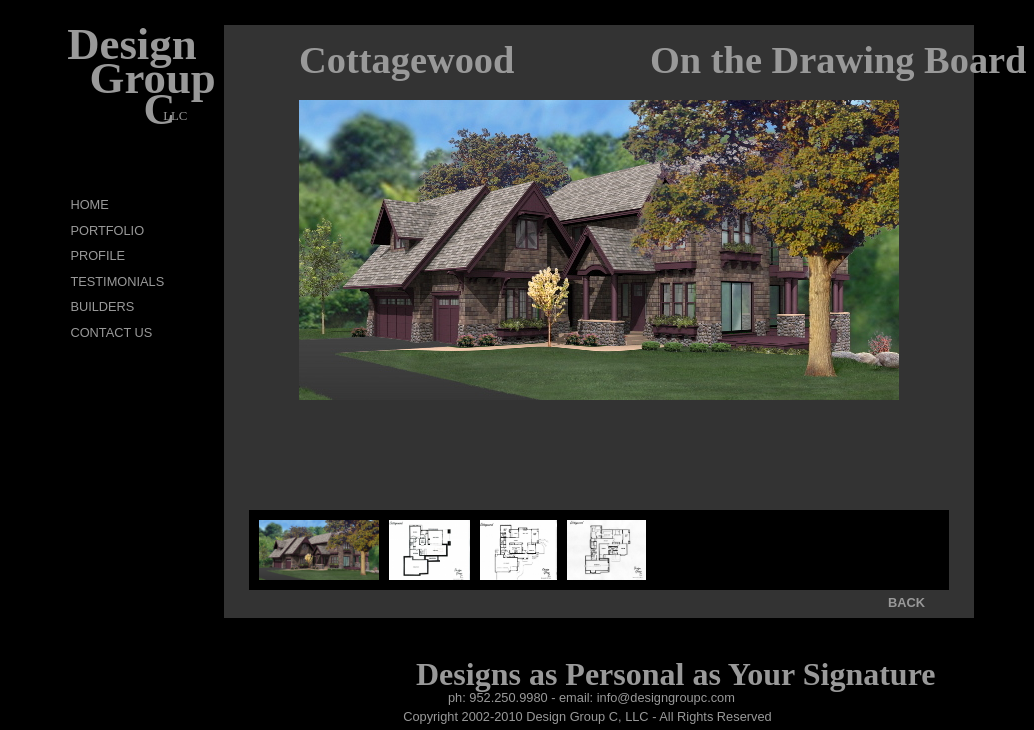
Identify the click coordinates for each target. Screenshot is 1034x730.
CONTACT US (111, 332)
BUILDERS (102, 306)
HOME (89, 204)
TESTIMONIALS (117, 281)
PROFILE (97, 255)
